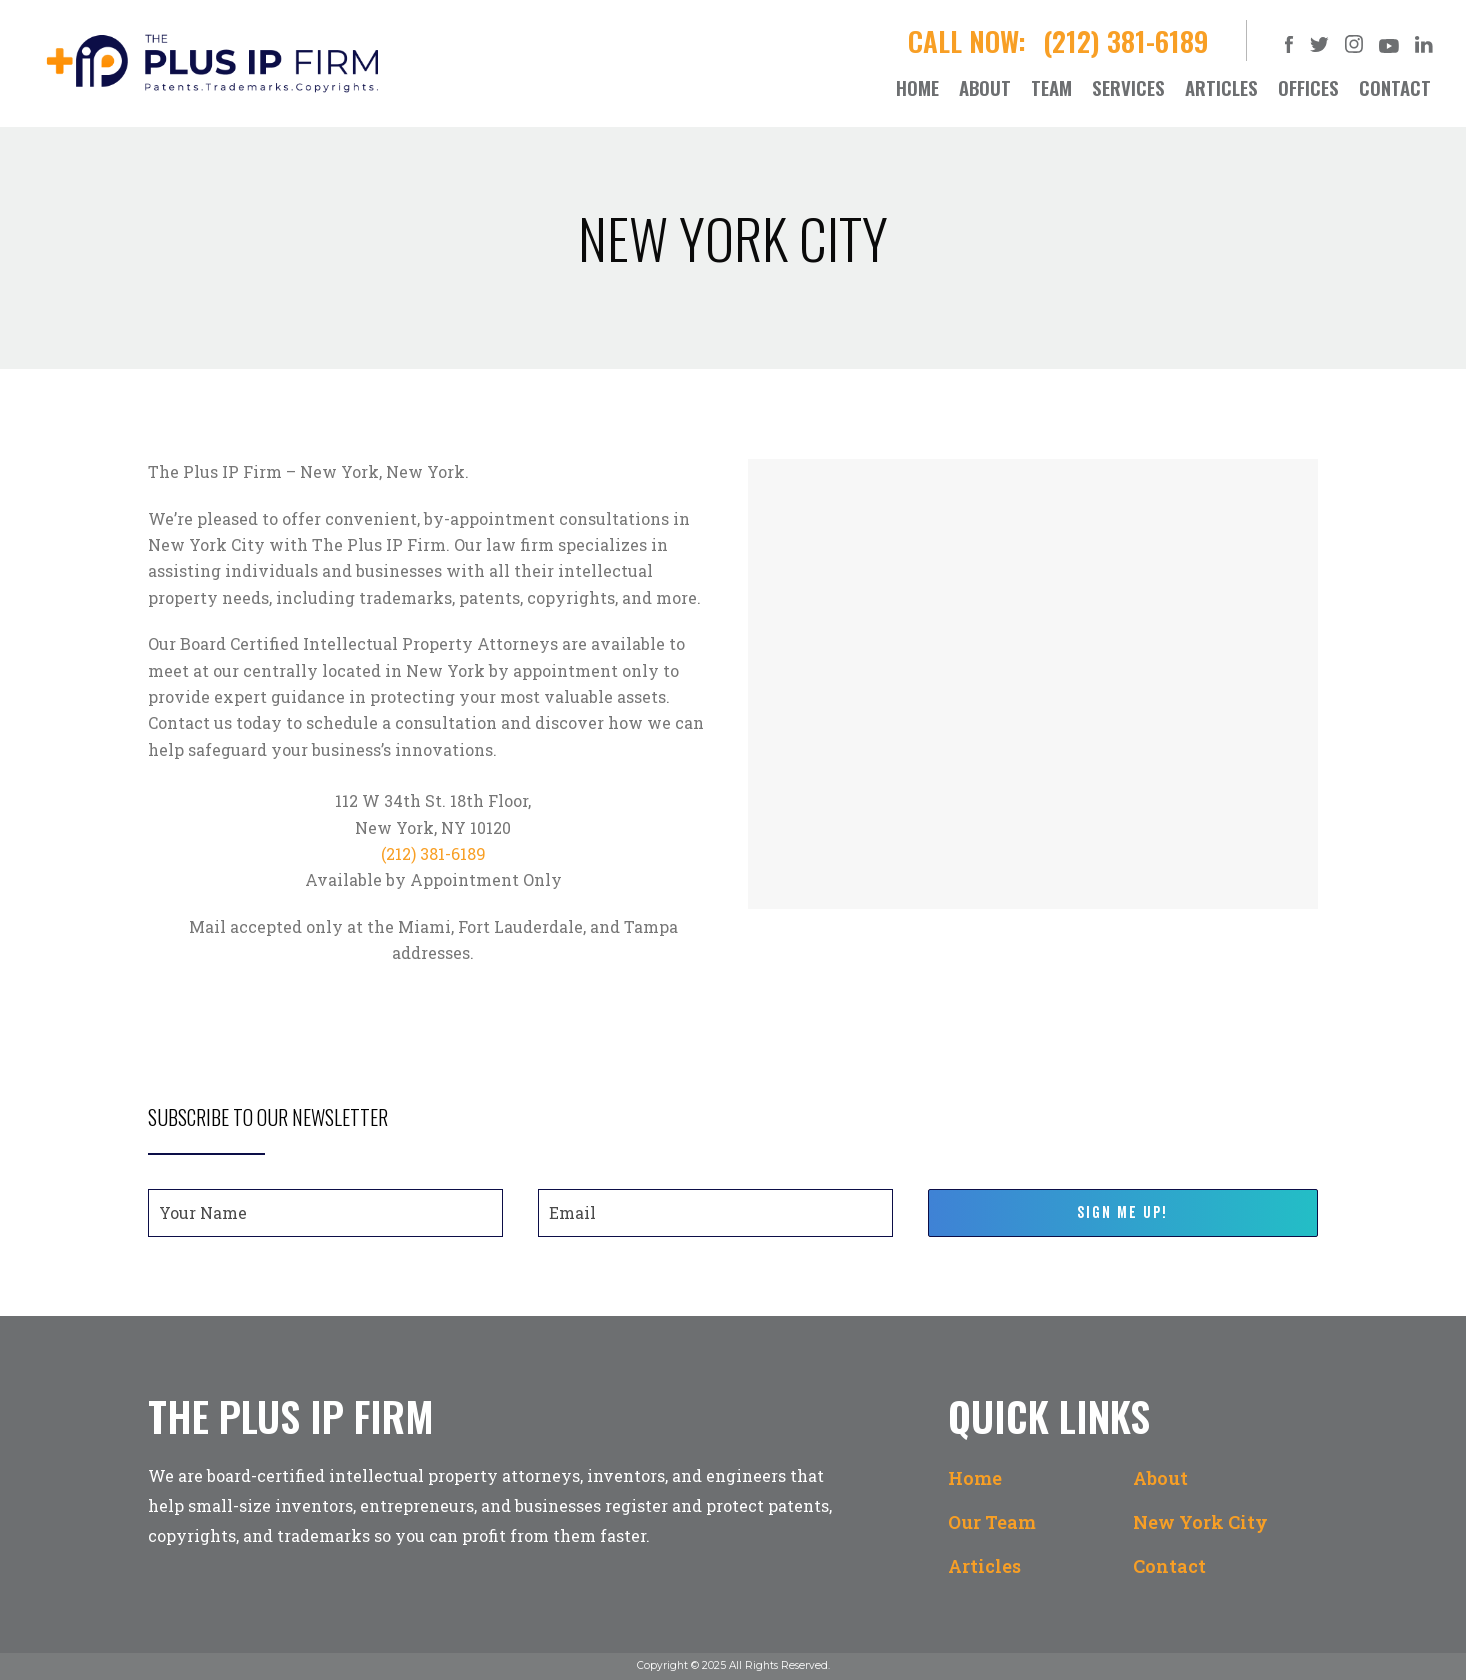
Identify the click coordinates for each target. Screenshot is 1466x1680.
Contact (1169, 1566)
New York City (1200, 1522)
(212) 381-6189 (1129, 40)
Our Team (992, 1522)
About (1160, 1478)
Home (975, 1478)
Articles (984, 1566)
